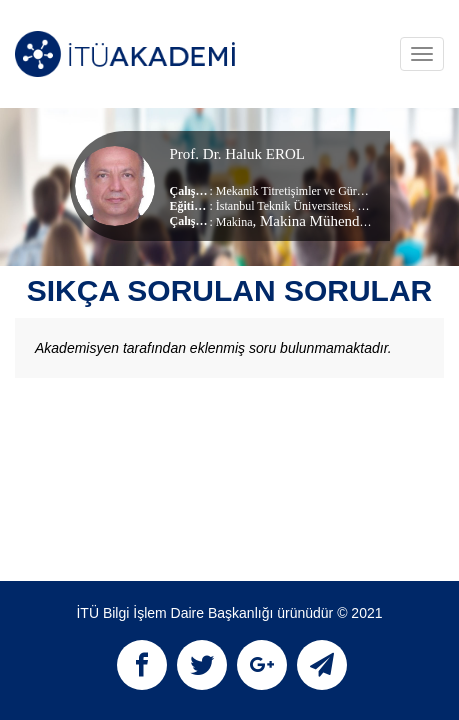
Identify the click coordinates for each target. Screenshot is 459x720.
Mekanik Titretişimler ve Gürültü (296, 191)
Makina (234, 222)
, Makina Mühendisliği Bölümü (347, 221)
